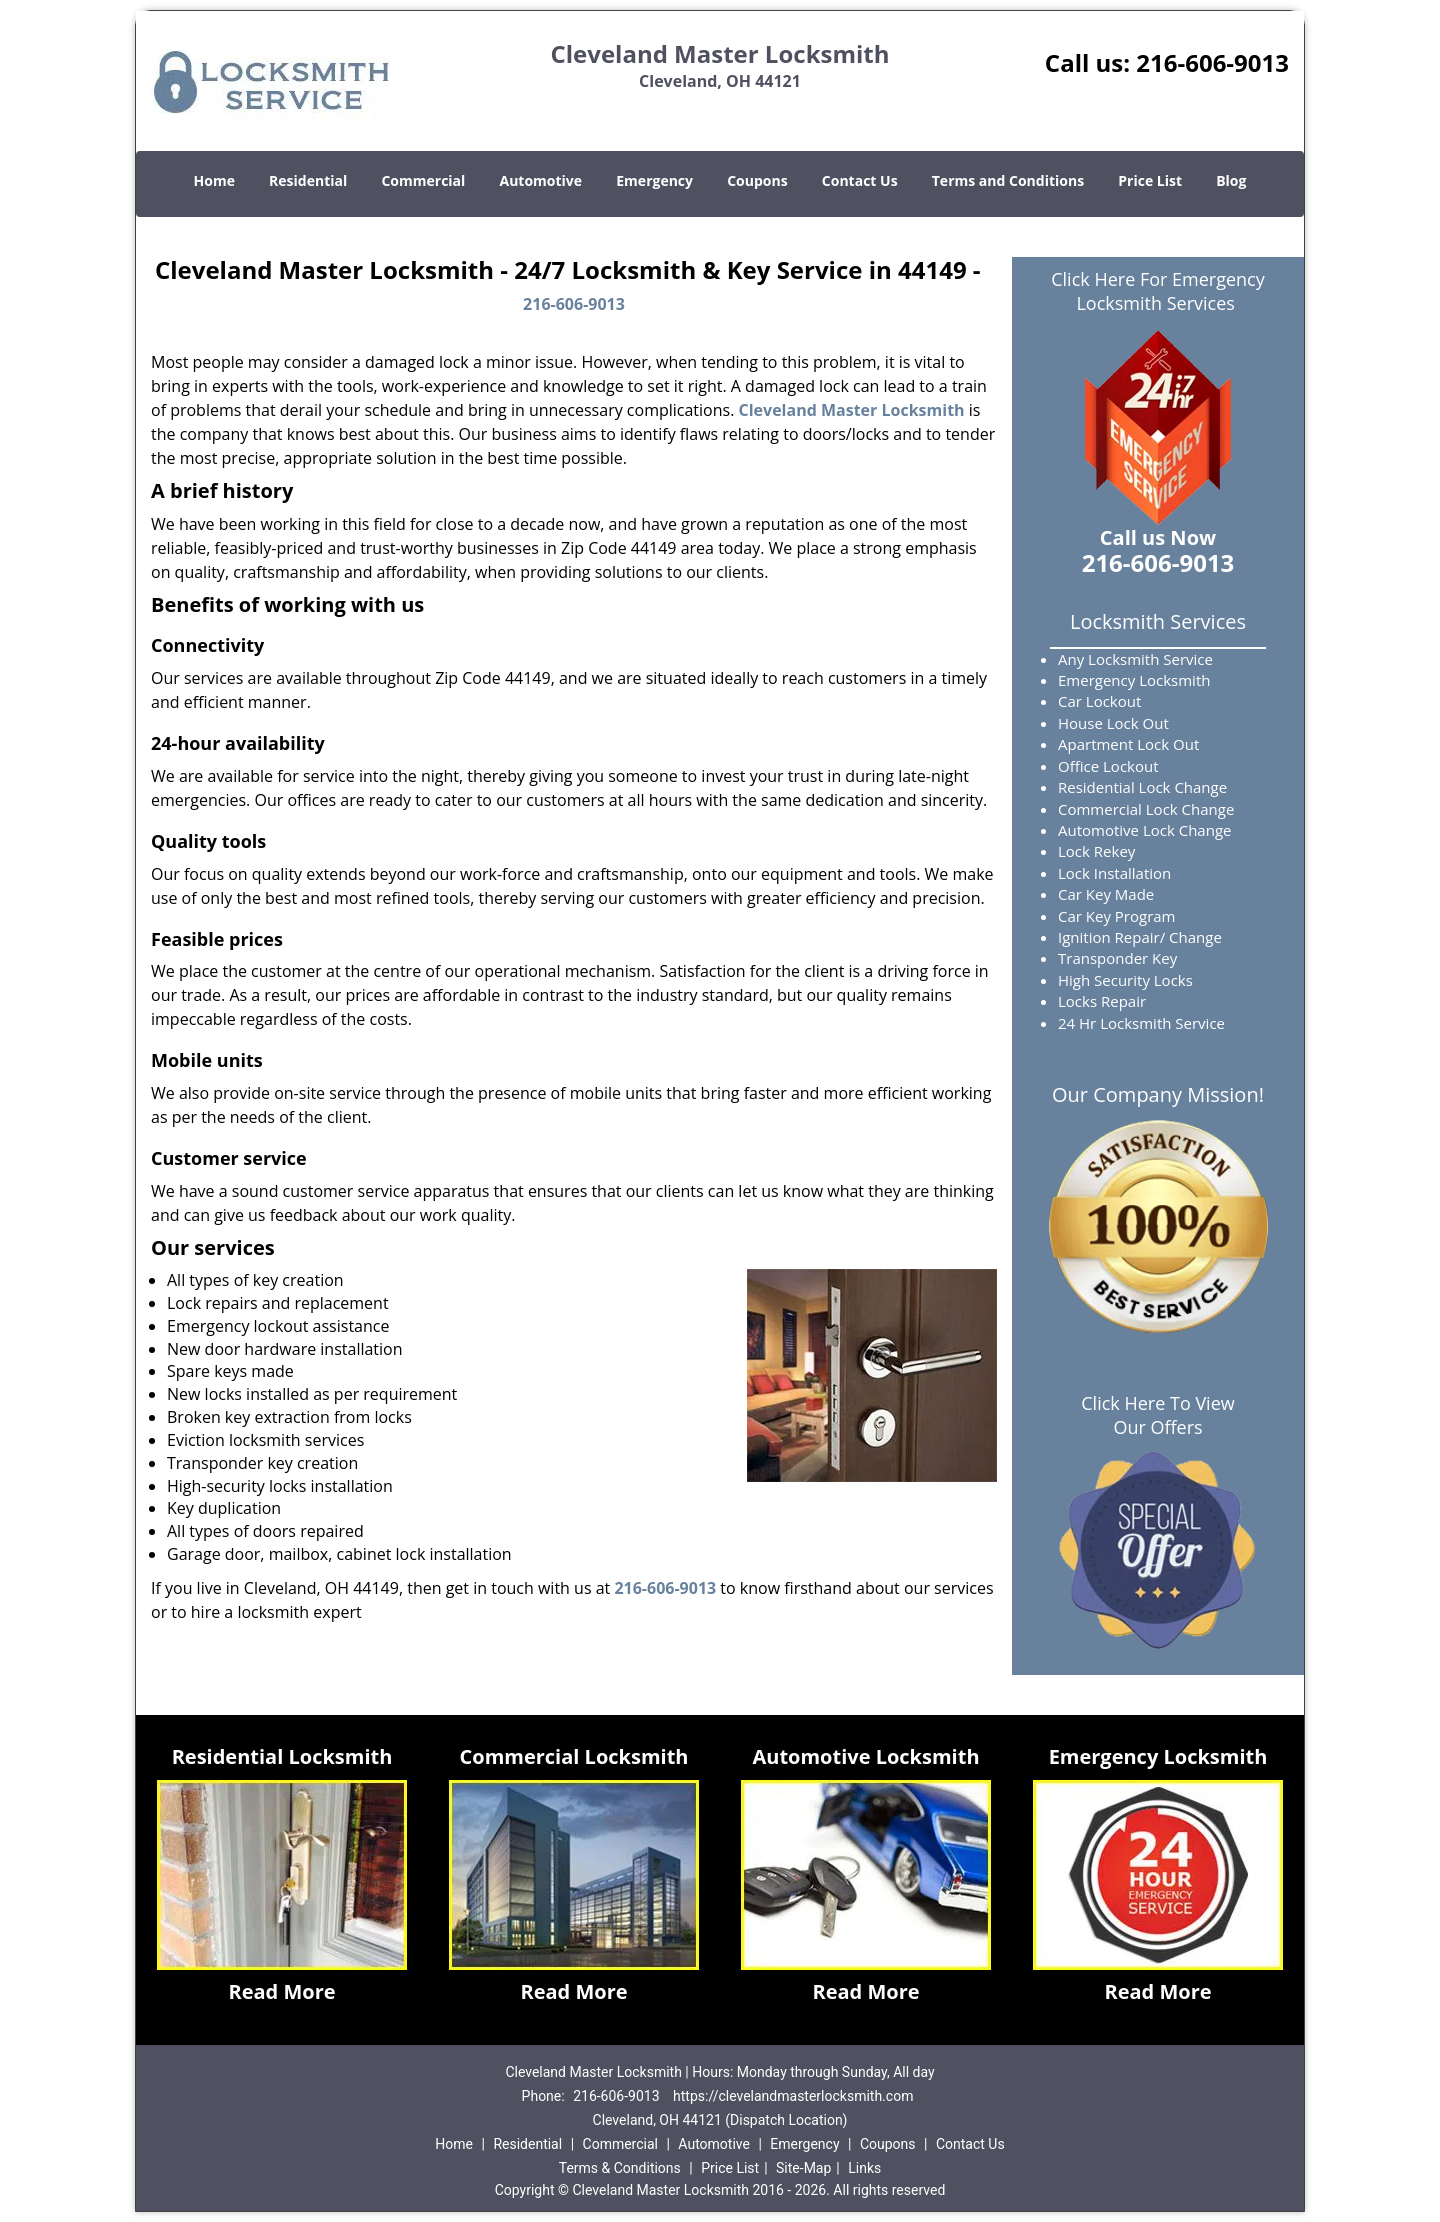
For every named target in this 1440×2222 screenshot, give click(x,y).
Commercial (423, 180)
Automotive (541, 180)
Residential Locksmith (282, 1756)
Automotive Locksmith (865, 1756)
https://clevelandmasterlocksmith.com (793, 2096)
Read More (281, 1991)
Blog (1231, 180)
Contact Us (860, 180)
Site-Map (803, 2168)
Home (214, 180)
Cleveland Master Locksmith (852, 410)
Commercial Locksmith (574, 1756)
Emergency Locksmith (1158, 1756)
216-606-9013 (1212, 62)
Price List (1150, 180)
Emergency (654, 180)
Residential (308, 180)
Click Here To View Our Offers (1157, 1415)
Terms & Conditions (620, 2168)
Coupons (757, 180)
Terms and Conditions (1008, 180)
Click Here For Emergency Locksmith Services (1158, 291)
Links (864, 2168)
